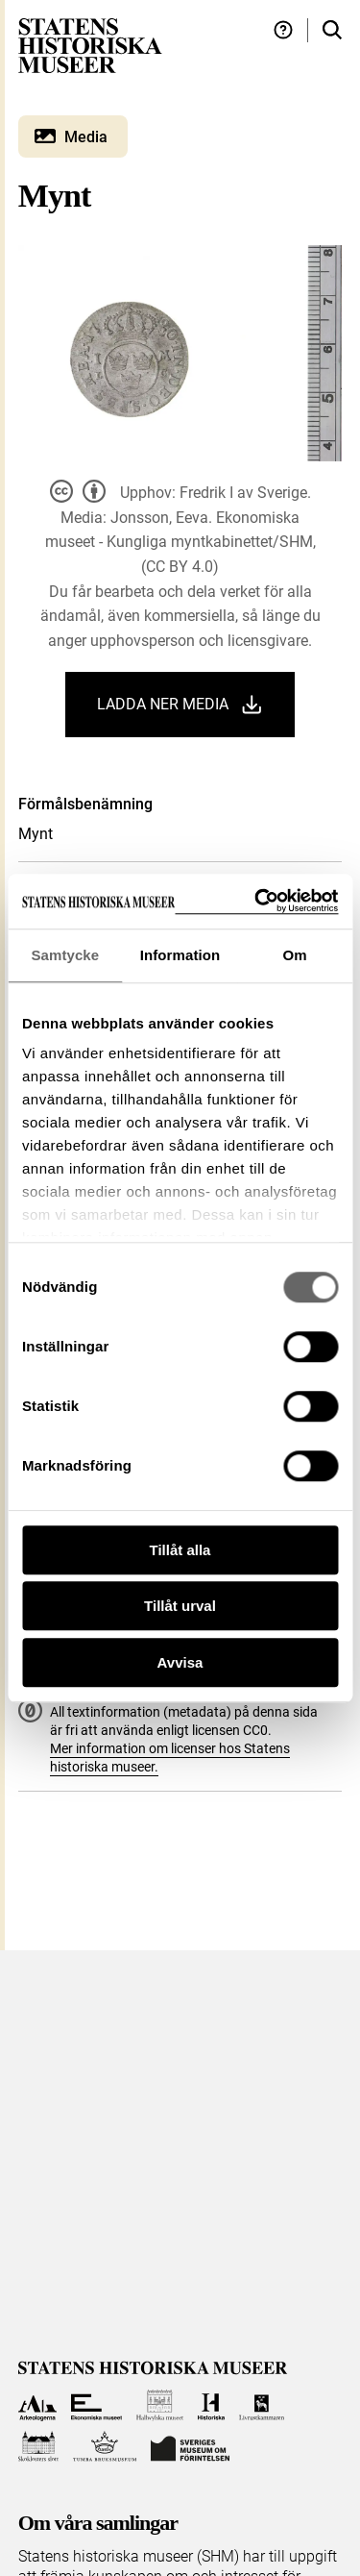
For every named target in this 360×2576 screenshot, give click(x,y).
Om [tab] (295, 955)
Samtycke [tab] (65, 955)
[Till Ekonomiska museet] (96, 2405)
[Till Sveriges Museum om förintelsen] (190, 2447)
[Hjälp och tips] (283, 30)
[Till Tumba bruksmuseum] (104, 2447)
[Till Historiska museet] (211, 2405)
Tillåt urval (180, 1606)
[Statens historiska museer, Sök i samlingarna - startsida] (90, 44)
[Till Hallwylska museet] (159, 2405)
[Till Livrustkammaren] (262, 2405)
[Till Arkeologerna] (38, 2405)
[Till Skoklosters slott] (39, 2447)
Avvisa (180, 1662)
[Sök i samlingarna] (332, 30)
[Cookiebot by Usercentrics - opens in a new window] (256, 901)
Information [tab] (180, 955)
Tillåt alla (180, 1550)
